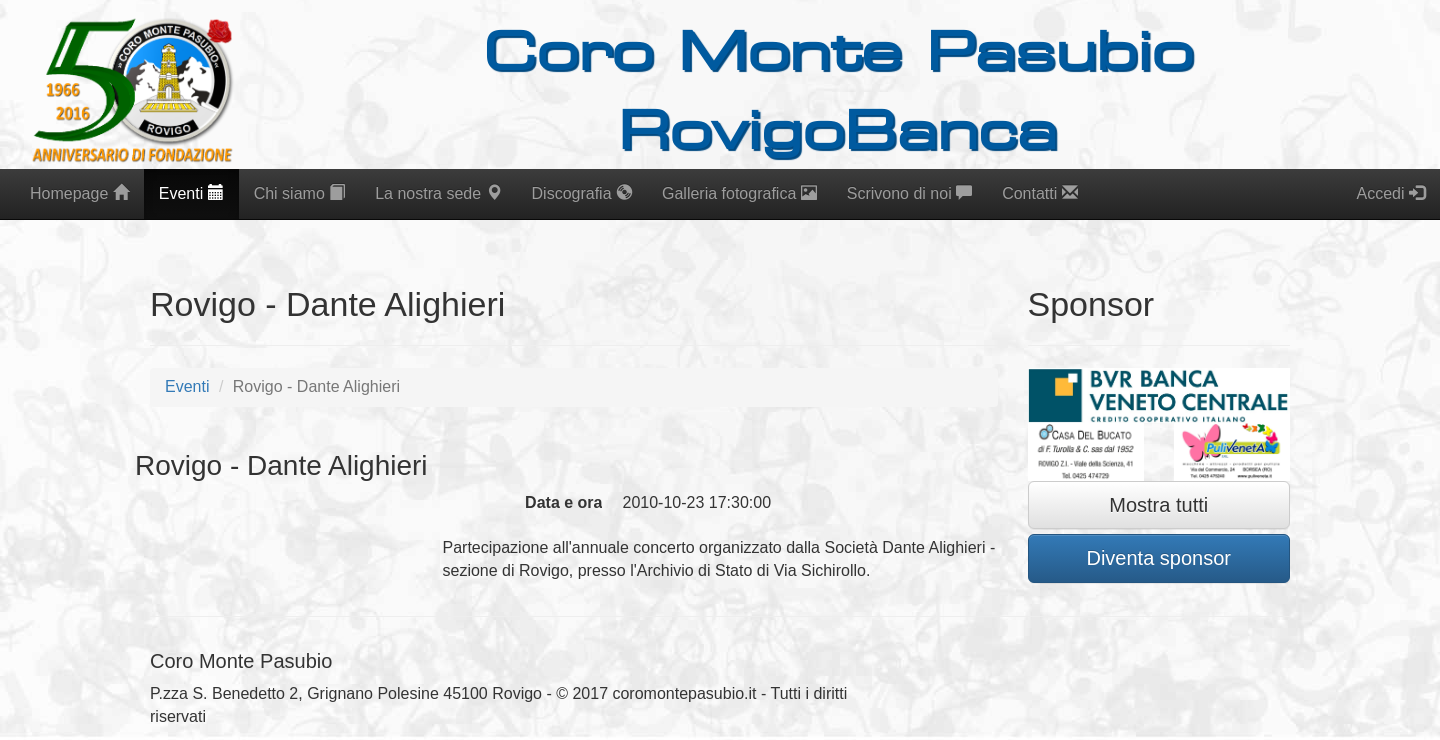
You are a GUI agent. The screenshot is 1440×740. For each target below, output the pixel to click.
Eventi (191, 193)
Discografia (582, 193)
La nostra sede (438, 193)
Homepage (79, 193)
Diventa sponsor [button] (1158, 558)
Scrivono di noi (909, 193)
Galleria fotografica (739, 193)
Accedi (1391, 193)
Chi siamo (300, 193)
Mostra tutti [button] (1158, 505)
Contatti (1040, 193)
